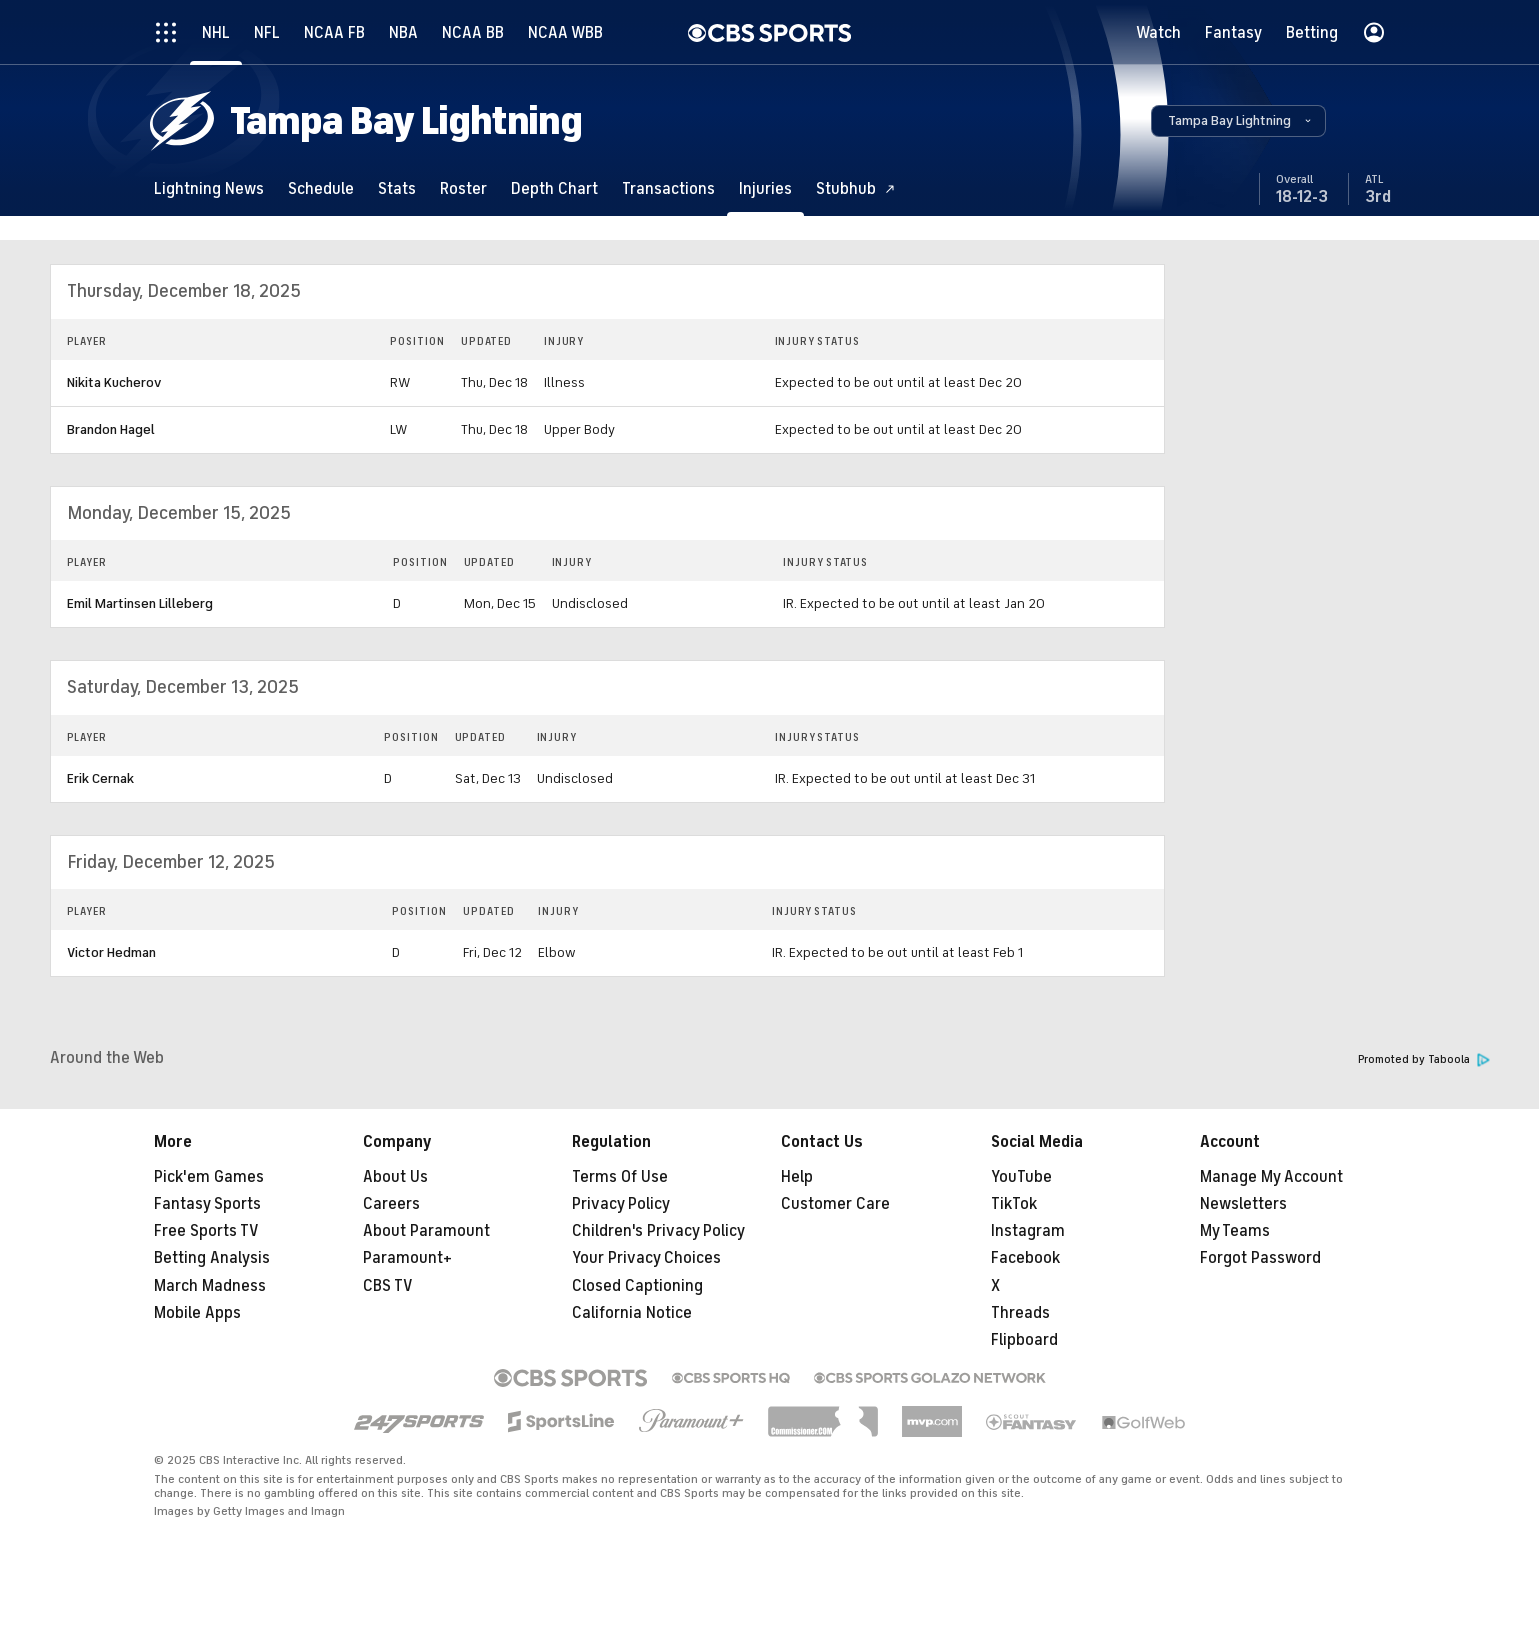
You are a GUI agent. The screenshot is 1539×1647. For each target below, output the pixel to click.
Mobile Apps (197, 1313)
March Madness (210, 1286)
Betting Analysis (212, 1258)
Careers (391, 1204)
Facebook (1025, 1258)
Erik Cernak (100, 778)
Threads (1020, 1313)
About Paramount (426, 1231)
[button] (1238, 121)
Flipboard (1024, 1340)
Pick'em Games (209, 1177)
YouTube (1021, 1177)
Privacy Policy (621, 1204)
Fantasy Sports (207, 1204)
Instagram (1028, 1231)
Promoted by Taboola (1424, 1059)
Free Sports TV (206, 1231)
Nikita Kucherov (114, 382)
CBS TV (388, 1286)
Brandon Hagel (111, 429)
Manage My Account (1271, 1177)
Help (797, 1177)
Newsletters (1243, 1204)
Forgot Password (1260, 1258)
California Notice (632, 1313)
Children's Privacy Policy (658, 1231)
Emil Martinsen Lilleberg (140, 603)
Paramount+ (407, 1258)
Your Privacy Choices (646, 1258)
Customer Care (835, 1204)
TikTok (1014, 1204)
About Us (395, 1177)
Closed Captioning (637, 1286)
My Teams (1235, 1231)
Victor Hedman (111, 952)
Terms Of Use (620, 1177)
